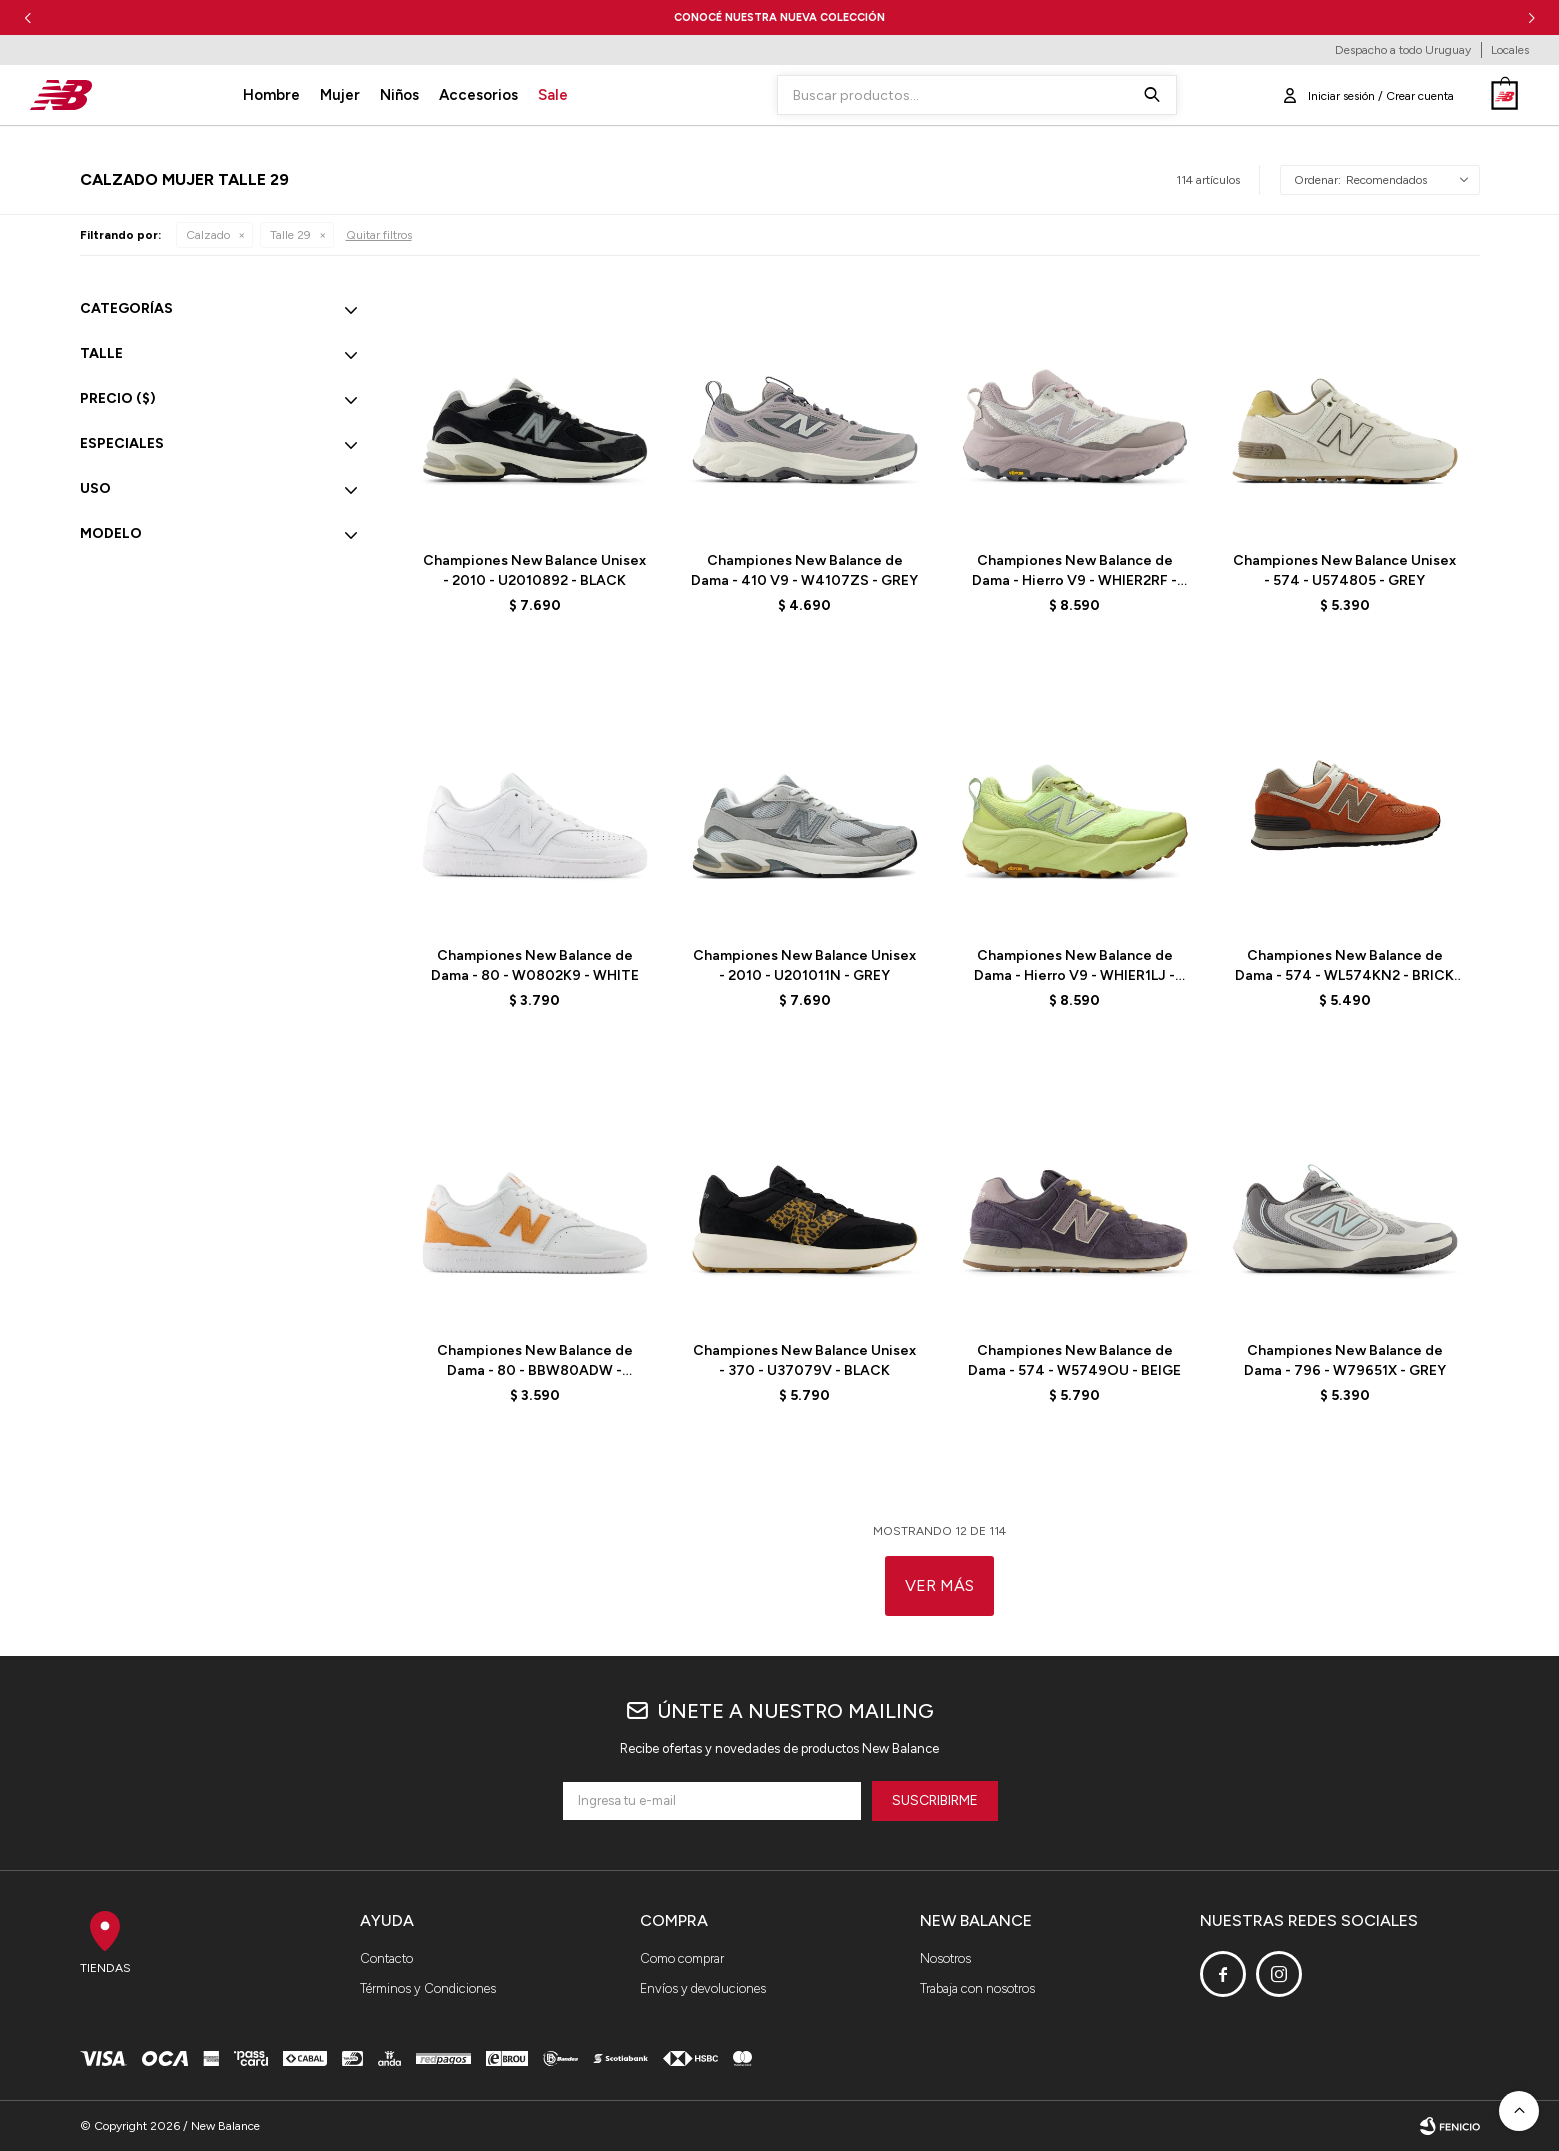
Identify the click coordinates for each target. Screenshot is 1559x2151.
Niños (399, 95)
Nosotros (945, 1958)
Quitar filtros (379, 235)
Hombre (271, 95)
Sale (553, 95)
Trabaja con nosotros (977, 1988)
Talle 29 (290, 235)
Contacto (386, 1958)
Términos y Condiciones (428, 1988)
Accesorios (478, 95)
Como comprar (682, 1958)
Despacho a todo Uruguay (1403, 50)
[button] (1531, 17)
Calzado (208, 235)
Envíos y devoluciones (703, 1988)
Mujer (340, 95)
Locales (1510, 50)
